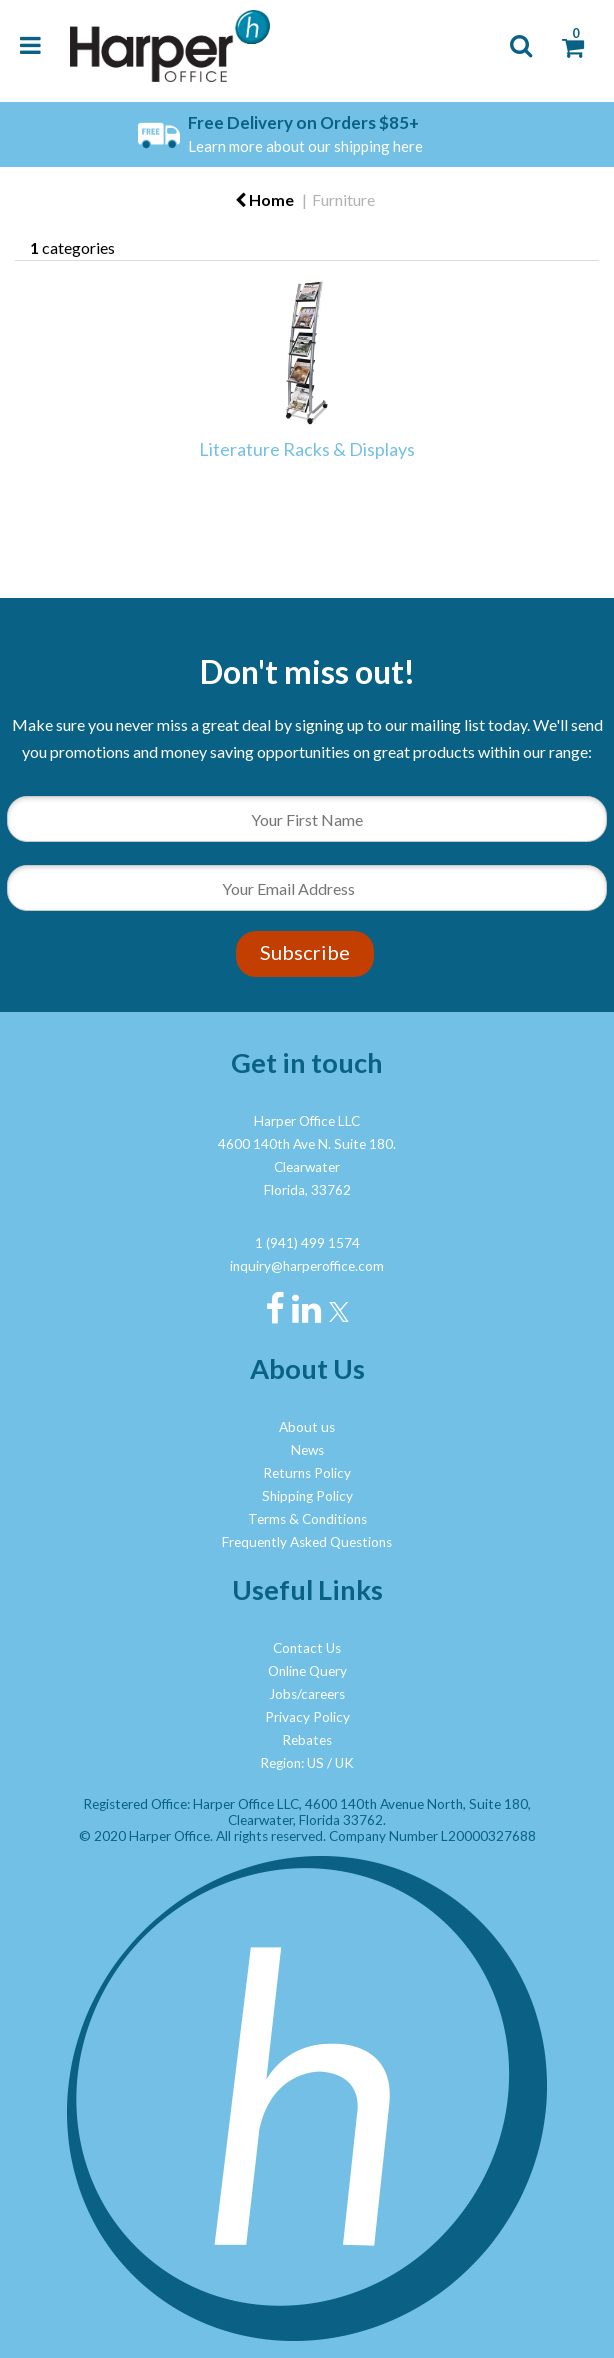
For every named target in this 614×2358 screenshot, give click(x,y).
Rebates (307, 1740)
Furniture (343, 199)
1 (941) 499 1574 (307, 1243)
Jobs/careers (307, 1694)
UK (344, 1763)
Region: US (292, 1763)
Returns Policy (307, 1473)
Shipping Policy (307, 1496)
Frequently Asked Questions (307, 1542)
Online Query (307, 1671)
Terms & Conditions (307, 1519)
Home (264, 199)
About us (307, 1427)
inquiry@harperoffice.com (307, 1266)
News (307, 1450)
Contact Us (307, 1648)
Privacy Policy (307, 1717)
